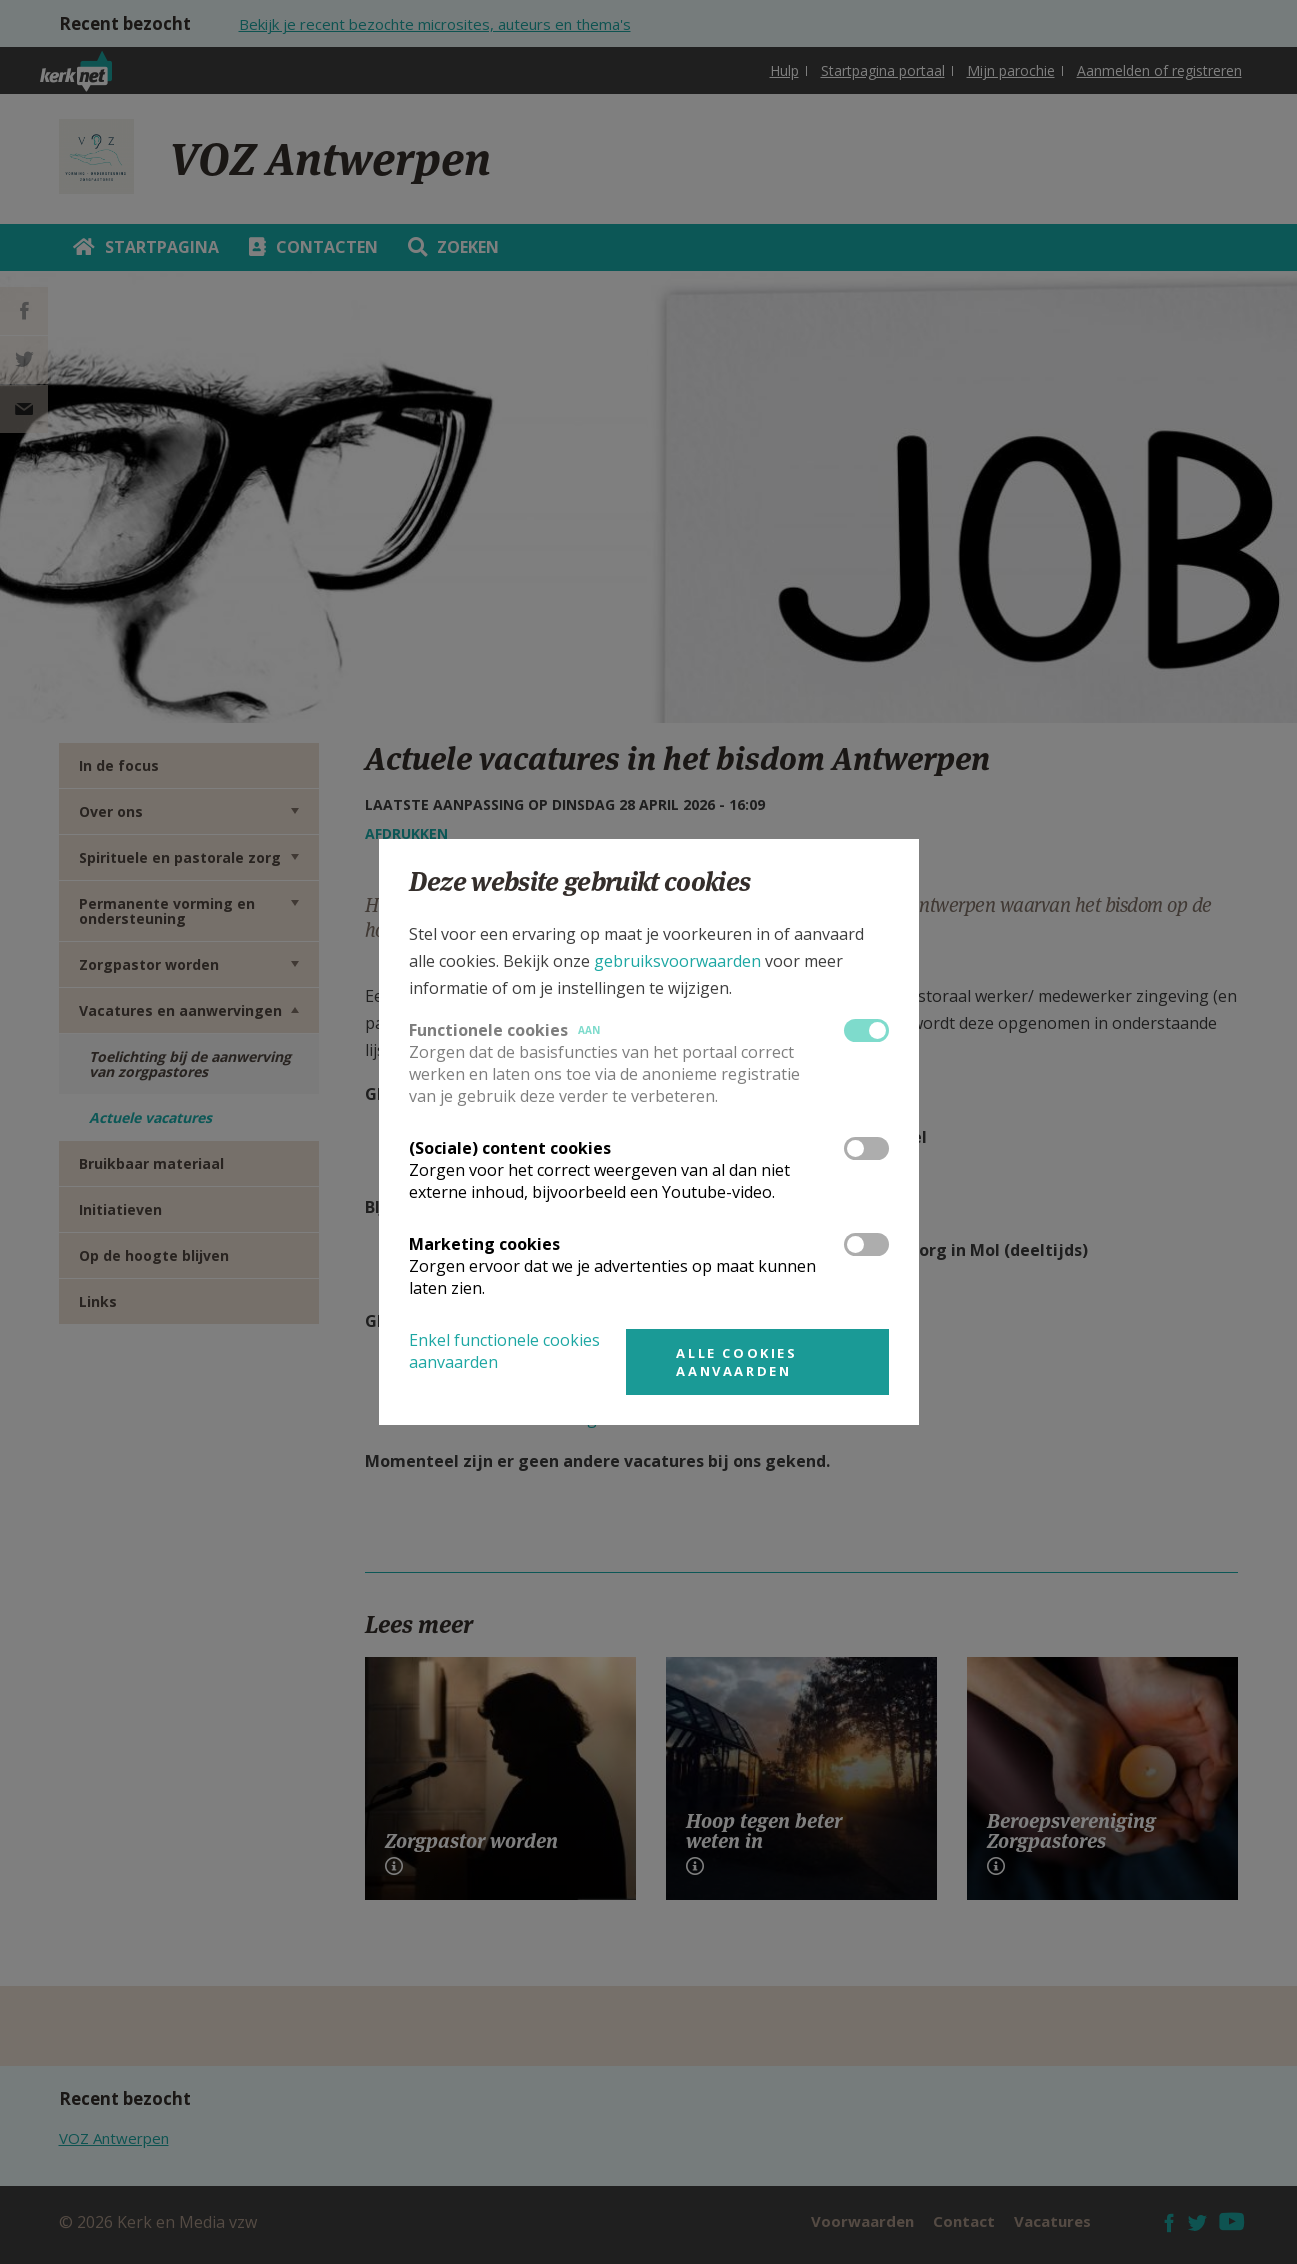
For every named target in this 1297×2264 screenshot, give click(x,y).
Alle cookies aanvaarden (736, 1362)
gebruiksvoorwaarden (677, 961)
